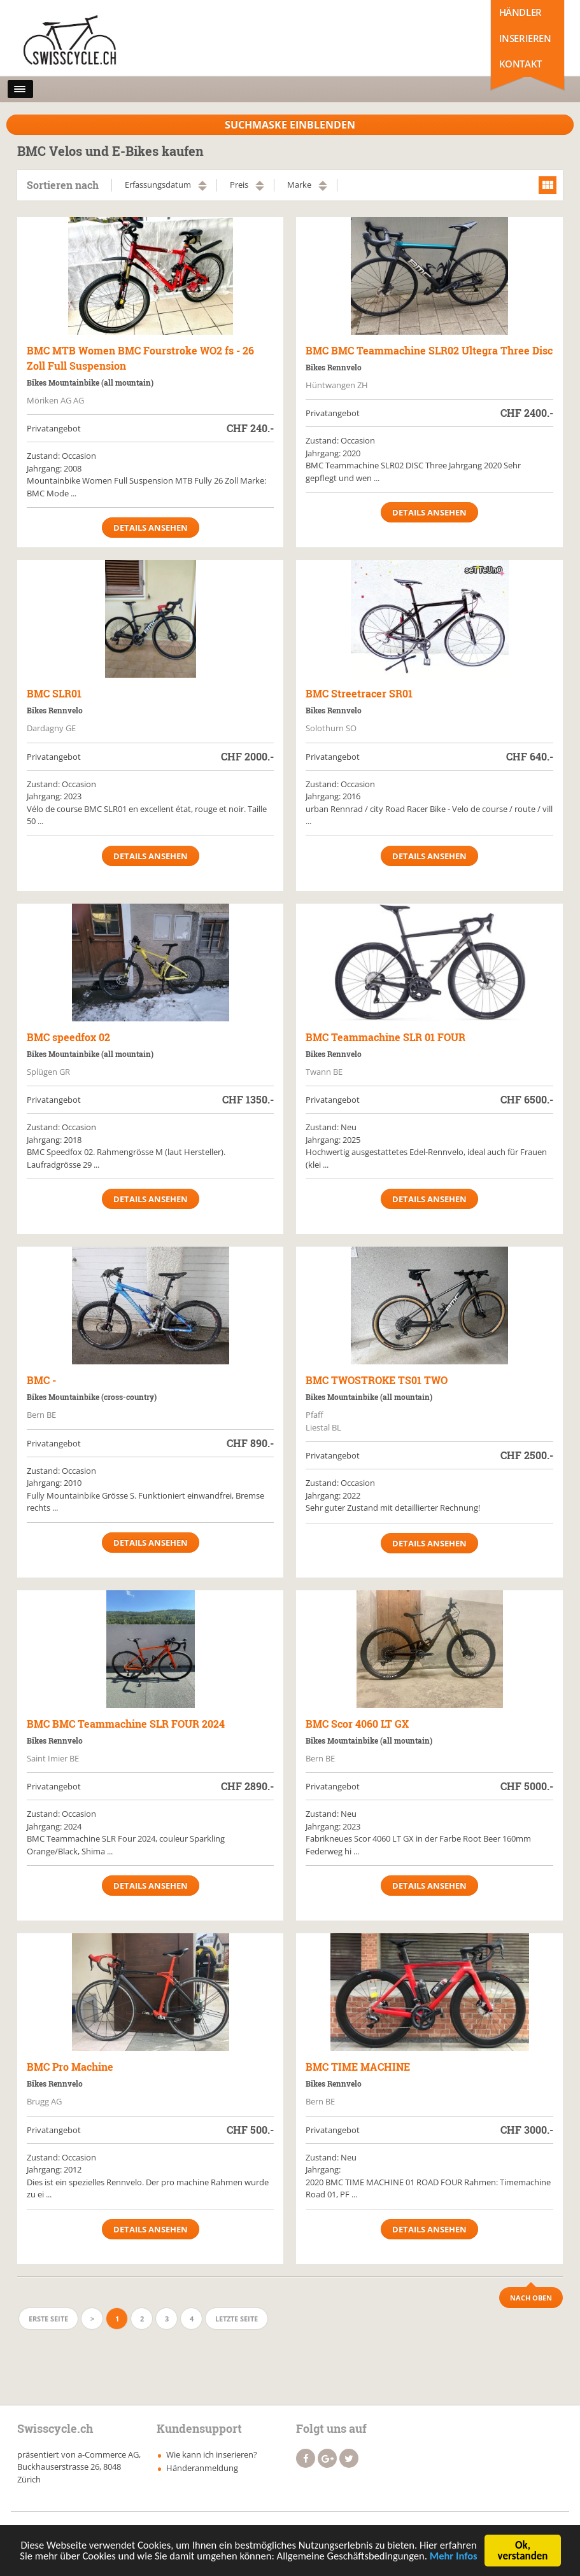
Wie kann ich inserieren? (211, 2454)
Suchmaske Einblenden (290, 125)
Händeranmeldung (202, 2468)
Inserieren (525, 38)
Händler (520, 12)
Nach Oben (531, 2297)
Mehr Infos (248, 2563)
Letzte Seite (236, 2318)
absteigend (202, 188)
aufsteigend (202, 183)
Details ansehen (150, 527)
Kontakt (520, 63)
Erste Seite (48, 2318)
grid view (547, 185)
